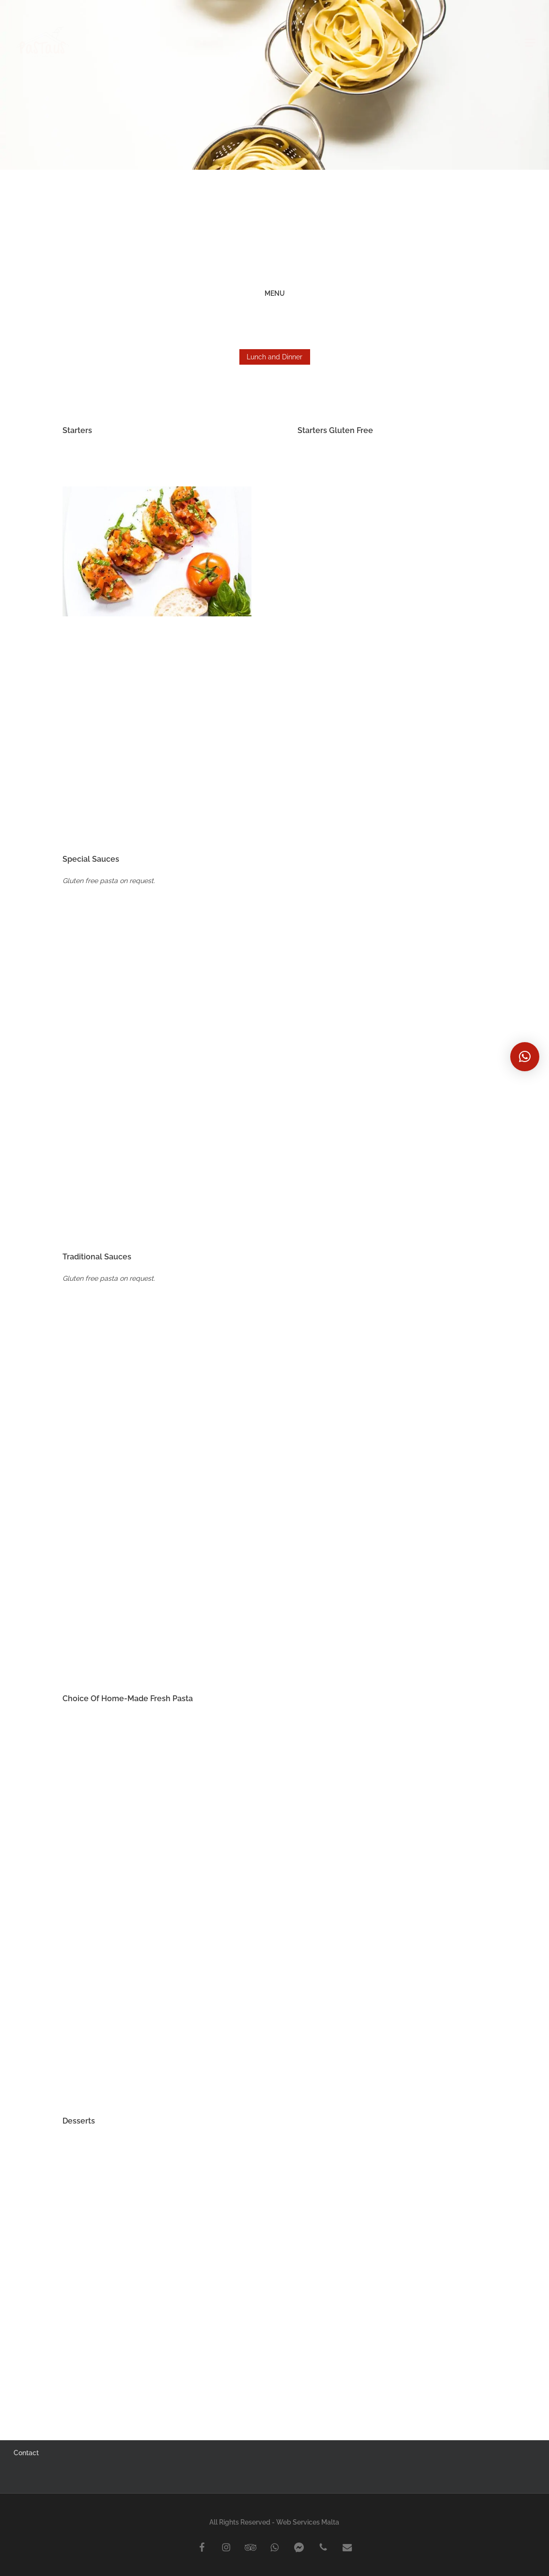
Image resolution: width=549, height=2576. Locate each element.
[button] (524, 1056)
